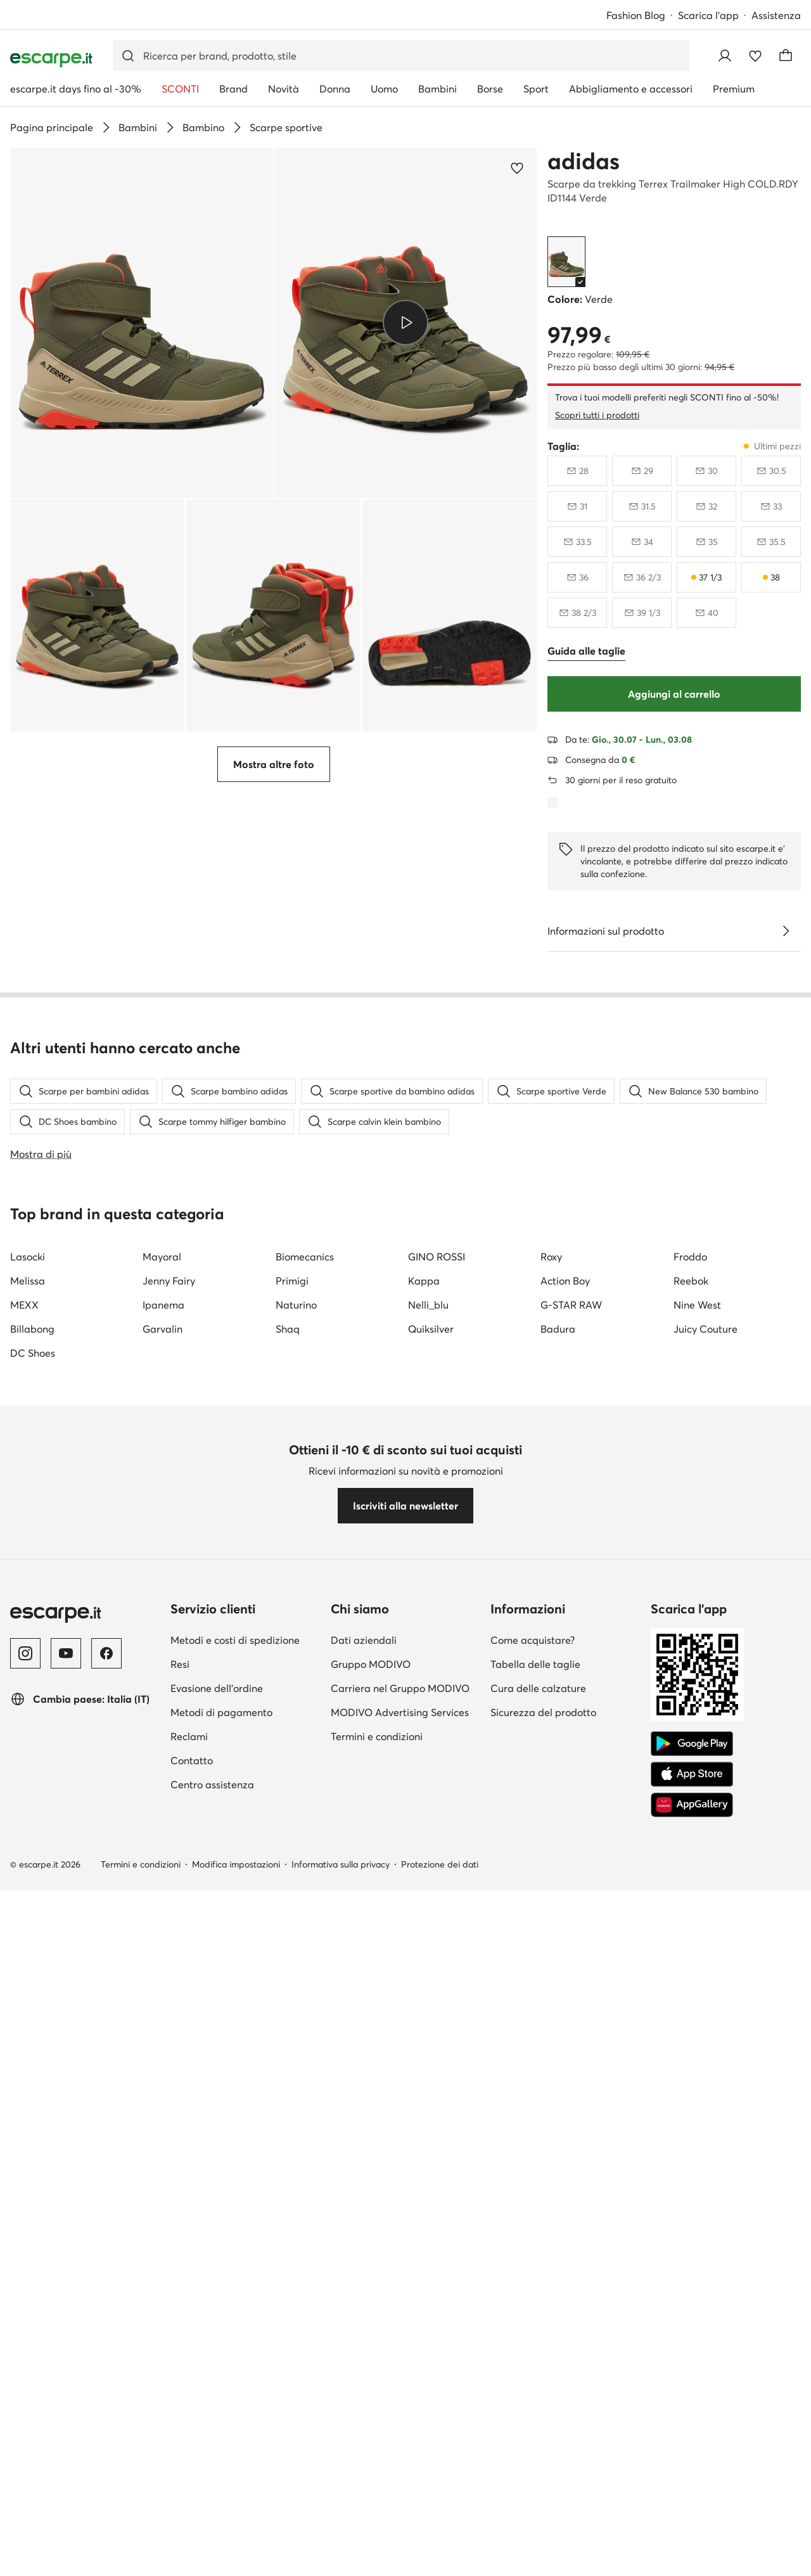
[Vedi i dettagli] (785, 931)
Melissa (27, 1979)
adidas (583, 161)
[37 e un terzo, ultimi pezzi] (706, 577)
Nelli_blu (428, 2003)
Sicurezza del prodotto (543, 2411)
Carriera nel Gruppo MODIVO (400, 2387)
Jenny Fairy (169, 1979)
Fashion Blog (635, 15)
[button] (141, 323)
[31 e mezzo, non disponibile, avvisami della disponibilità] (642, 506)
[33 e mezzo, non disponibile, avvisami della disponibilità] (577, 542)
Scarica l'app (708, 15)
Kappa (424, 1979)
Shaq (288, 2028)
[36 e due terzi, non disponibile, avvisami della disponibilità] (642, 577)
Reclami (189, 2435)
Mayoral (162, 1955)
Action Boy (565, 1979)
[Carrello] (785, 56)
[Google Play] (692, 2443)
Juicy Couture (706, 2028)
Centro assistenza (212, 2483)
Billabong (32, 2028)
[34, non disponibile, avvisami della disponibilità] (642, 542)
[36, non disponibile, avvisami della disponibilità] (577, 577)
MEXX (24, 2003)
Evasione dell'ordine (216, 2387)
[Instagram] (25, 2352)
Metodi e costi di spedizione (235, 2339)
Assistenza (776, 15)
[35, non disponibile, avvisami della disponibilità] (706, 542)
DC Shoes (32, 2052)
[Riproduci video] (405, 322)
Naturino (296, 2003)
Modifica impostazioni (236, 2563)
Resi (179, 2363)
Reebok (691, 1979)
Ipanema (163, 2003)
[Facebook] (106, 2352)
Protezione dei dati (439, 2563)
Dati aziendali (364, 2339)
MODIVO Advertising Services (400, 2411)
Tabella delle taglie (535, 2363)
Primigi (292, 1979)
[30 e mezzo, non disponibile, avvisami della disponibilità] (771, 471)
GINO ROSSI (436, 1955)
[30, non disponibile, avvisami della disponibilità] (706, 471)
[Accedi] (725, 56)
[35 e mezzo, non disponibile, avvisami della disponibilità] (771, 542)
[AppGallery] (692, 2503)
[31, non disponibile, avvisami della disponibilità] (577, 506)
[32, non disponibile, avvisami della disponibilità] (706, 506)
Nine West (697, 2003)
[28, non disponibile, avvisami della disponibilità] (577, 471)
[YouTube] (66, 2352)
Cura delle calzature (538, 2387)
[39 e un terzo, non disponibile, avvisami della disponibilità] (642, 613)
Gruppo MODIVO (371, 2363)
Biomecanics (305, 1955)
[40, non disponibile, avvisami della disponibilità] (706, 613)
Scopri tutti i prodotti (597, 415)
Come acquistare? (532, 2339)
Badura (557, 2028)
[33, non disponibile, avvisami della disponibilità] (771, 506)
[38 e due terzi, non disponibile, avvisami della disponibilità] (577, 613)
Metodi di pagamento (221, 2411)
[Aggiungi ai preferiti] (517, 168)
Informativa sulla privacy (340, 2563)
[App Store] (692, 2473)
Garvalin (162, 2028)
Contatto (191, 2459)
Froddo (690, 1955)
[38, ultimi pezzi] (771, 577)
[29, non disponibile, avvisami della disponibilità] (642, 471)
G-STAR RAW (571, 2003)
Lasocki (27, 1955)
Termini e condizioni (377, 2435)
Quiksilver (431, 2028)
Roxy (551, 1955)
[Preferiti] (755, 56)
